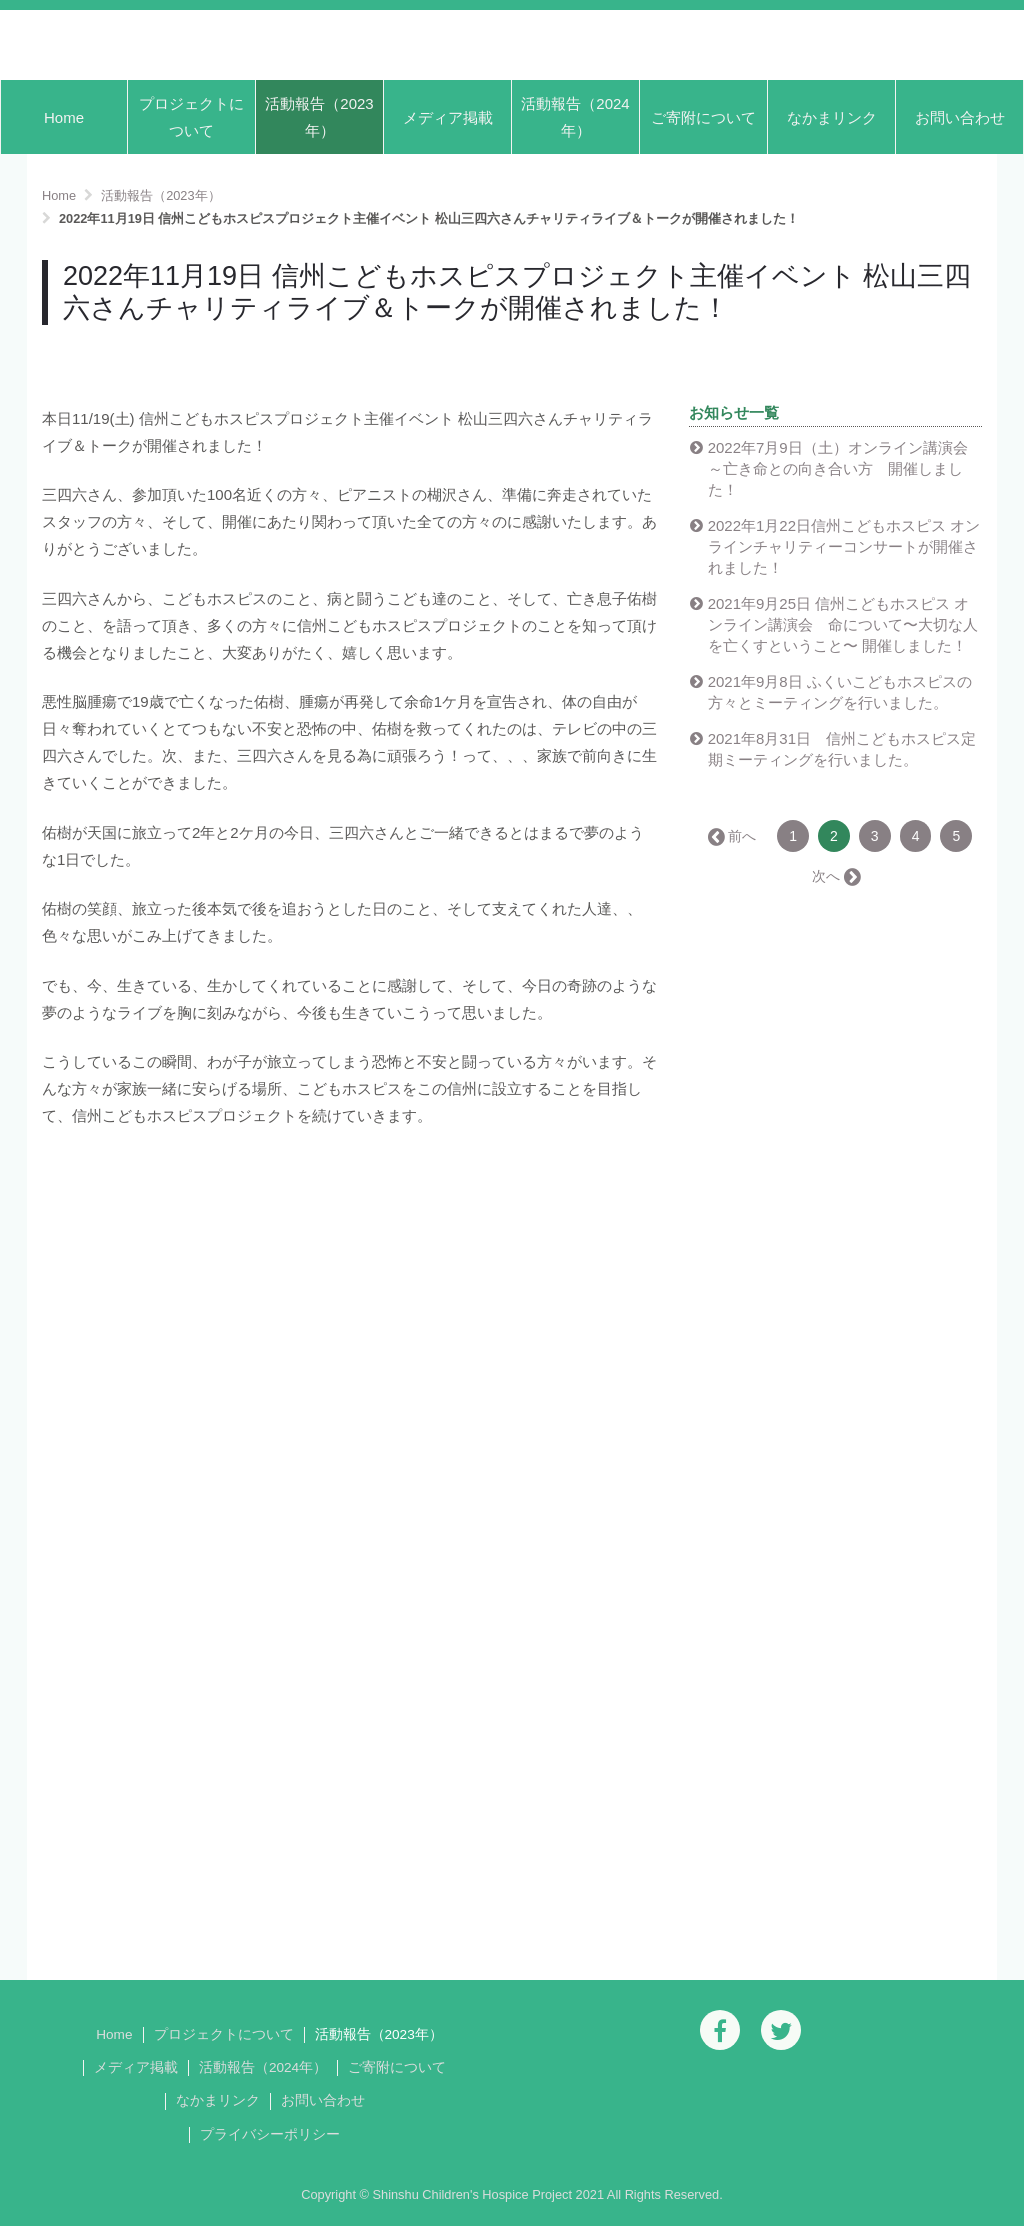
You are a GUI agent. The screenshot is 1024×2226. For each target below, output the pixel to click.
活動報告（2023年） (319, 117)
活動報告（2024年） (575, 117)
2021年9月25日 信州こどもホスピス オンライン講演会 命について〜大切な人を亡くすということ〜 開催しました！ (843, 624)
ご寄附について (703, 117)
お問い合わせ (960, 117)
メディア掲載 (448, 117)
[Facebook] (720, 2030)
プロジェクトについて (191, 117)
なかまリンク (832, 117)
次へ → (835, 876)
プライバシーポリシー (270, 2134)
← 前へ (733, 836)
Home (64, 117)
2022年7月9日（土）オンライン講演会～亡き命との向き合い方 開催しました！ (838, 468)
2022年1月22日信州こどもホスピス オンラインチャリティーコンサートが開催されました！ (844, 546)
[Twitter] (781, 2030)
